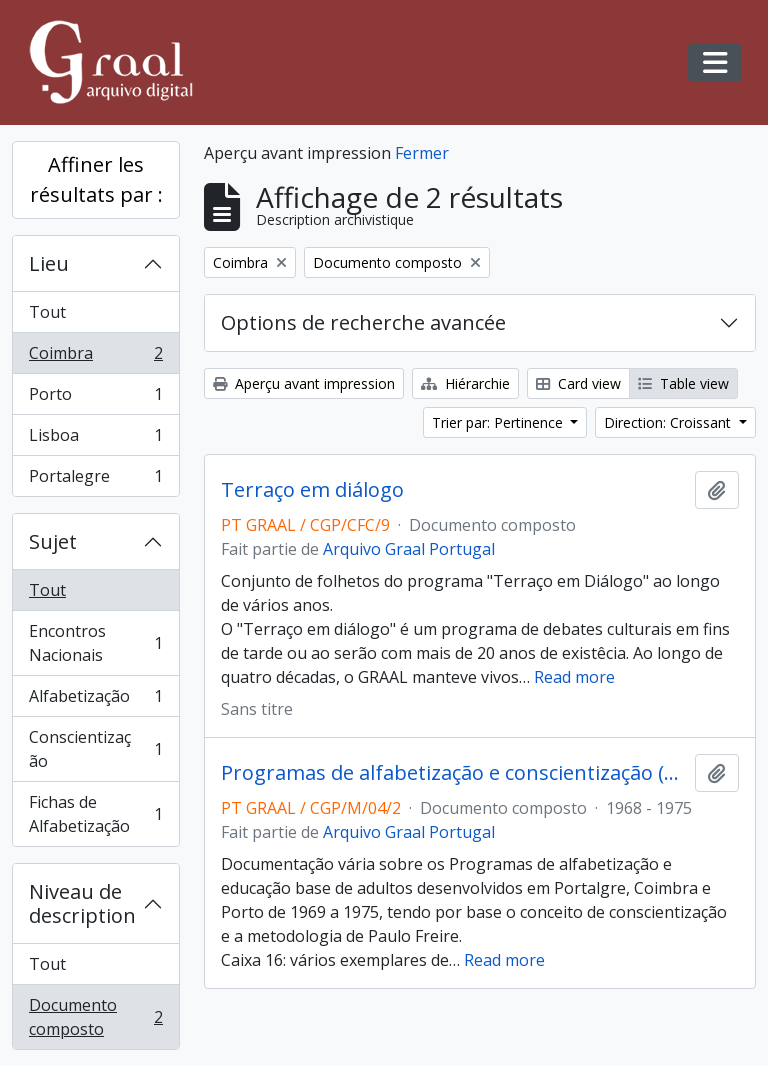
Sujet (53, 541)
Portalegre (95, 480)
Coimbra (95, 357)
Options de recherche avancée (363, 322)
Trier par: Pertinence (499, 422)
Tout (47, 312)
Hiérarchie (465, 383)
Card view (578, 383)
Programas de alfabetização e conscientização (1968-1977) (454, 773)
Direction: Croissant (669, 422)
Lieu (49, 263)
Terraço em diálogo (312, 490)
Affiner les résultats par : (96, 179)
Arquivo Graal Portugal (409, 549)
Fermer (422, 153)
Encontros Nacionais (95, 643)
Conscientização (95, 749)
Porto (95, 398)
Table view (683, 383)
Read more (574, 677)
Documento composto (95, 1017)
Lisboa (95, 439)
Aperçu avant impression (304, 383)
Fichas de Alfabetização (95, 814)
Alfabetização (95, 700)
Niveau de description (82, 903)
